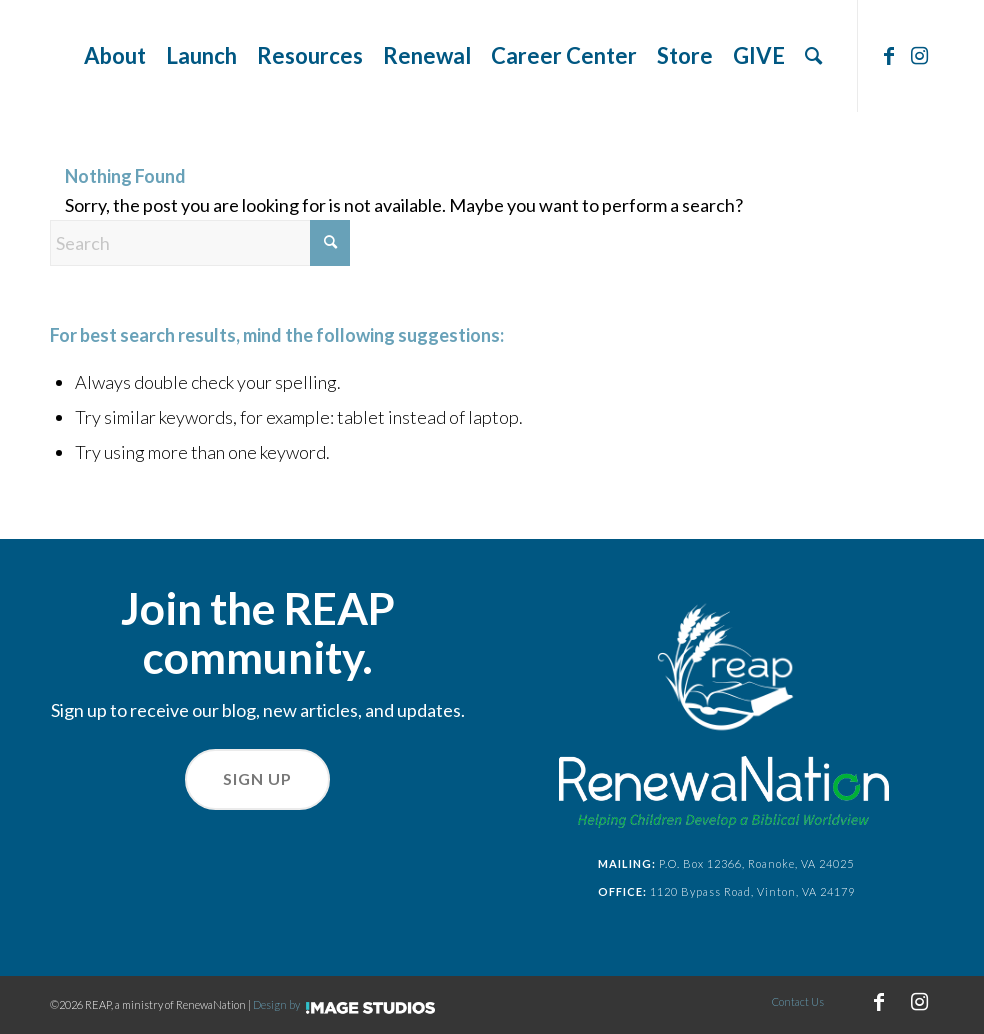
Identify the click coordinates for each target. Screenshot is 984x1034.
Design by (344, 1004)
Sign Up (257, 778)
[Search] (813, 56)
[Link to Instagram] (919, 55)
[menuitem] (115, 56)
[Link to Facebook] (889, 55)
